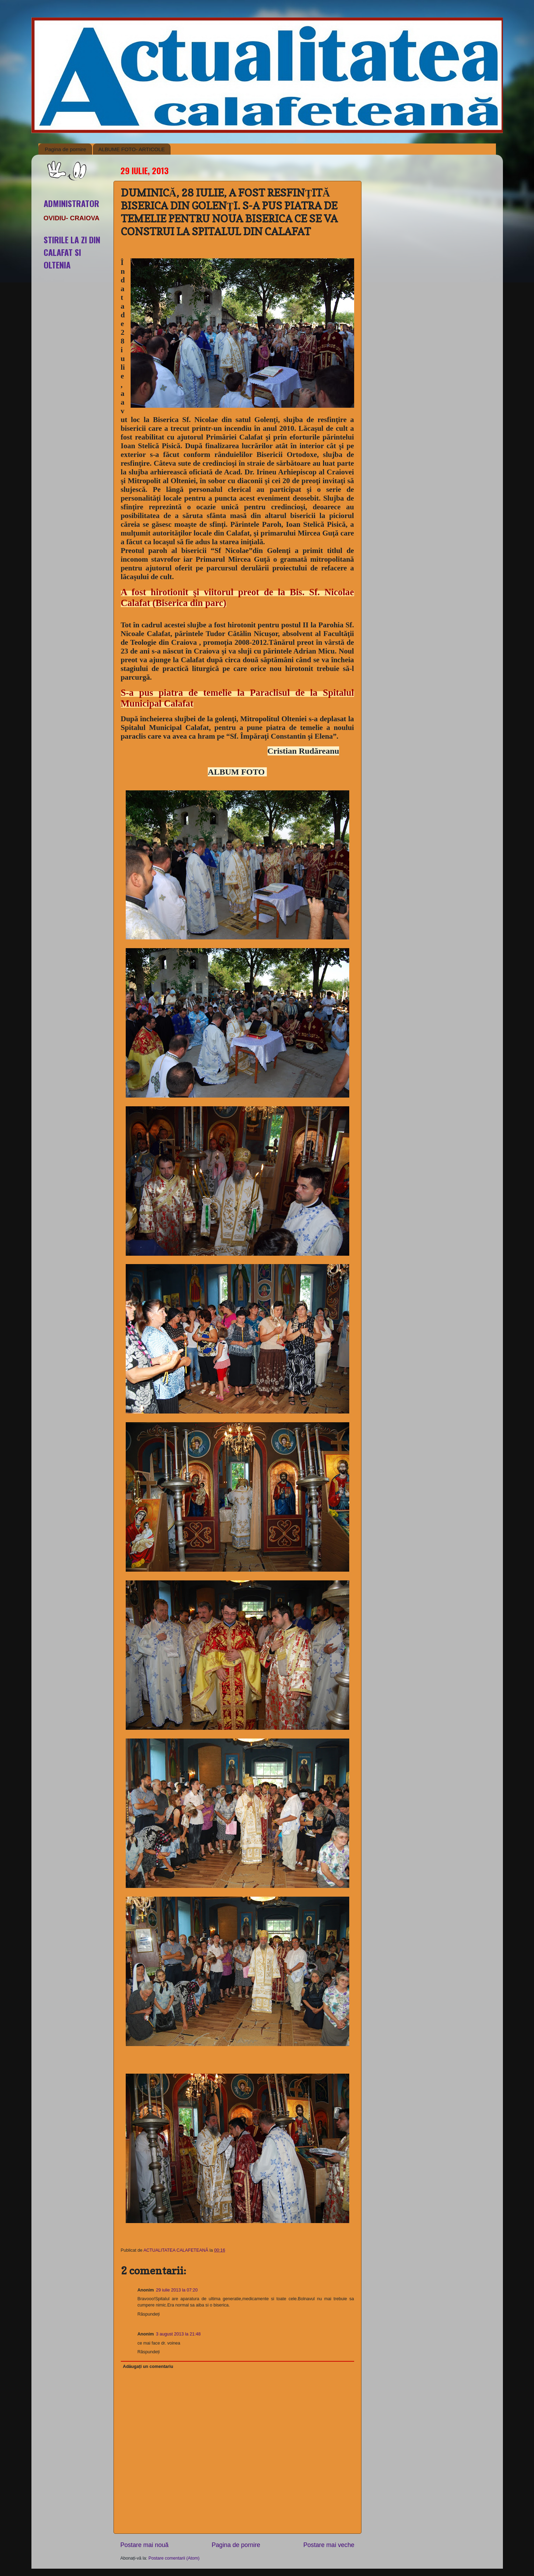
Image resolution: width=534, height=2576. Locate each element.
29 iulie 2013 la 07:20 (177, 2290)
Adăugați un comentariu (148, 2366)
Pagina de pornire (65, 149)
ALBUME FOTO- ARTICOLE (131, 149)
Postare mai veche (328, 2544)
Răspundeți (149, 2314)
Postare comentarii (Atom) (173, 2558)
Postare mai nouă (144, 2544)
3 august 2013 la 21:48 (178, 2334)
